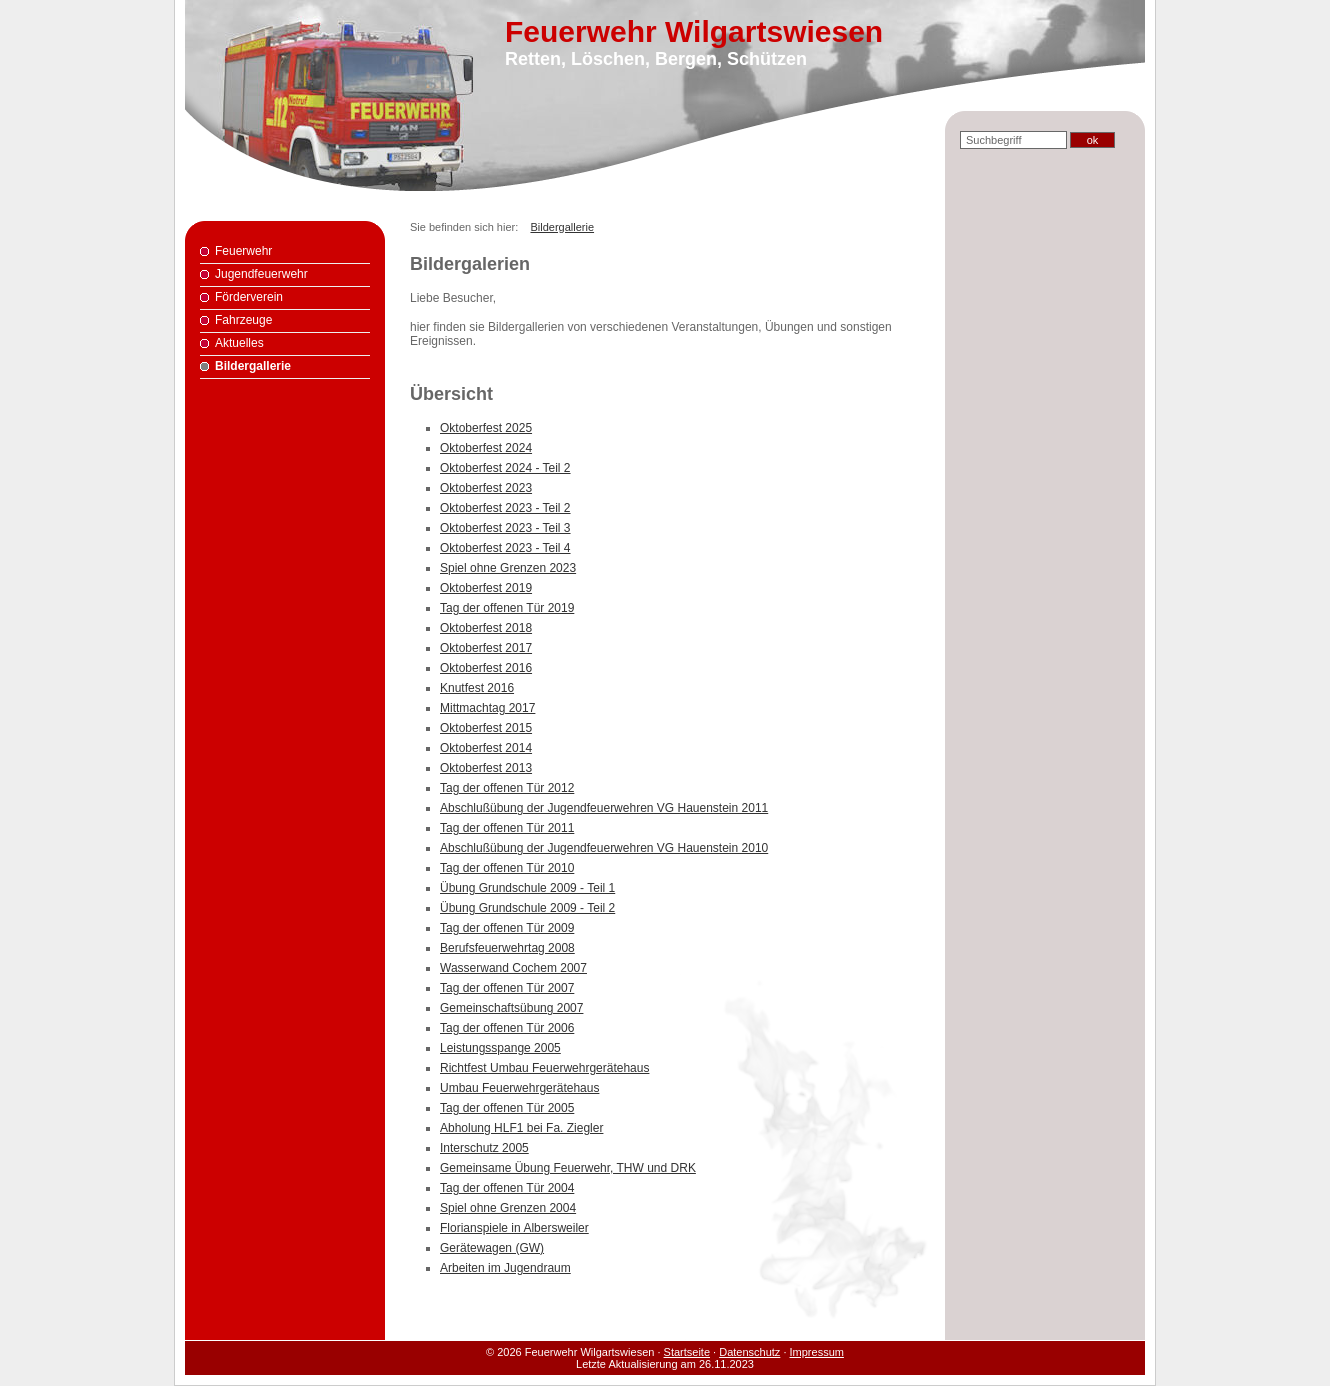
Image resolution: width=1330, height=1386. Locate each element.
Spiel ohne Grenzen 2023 (508, 568)
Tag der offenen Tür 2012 (507, 788)
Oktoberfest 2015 (486, 728)
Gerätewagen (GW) (492, 1248)
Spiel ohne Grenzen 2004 (508, 1208)
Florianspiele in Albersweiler (514, 1228)
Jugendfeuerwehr (261, 274)
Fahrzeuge (243, 320)
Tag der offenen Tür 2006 (507, 1028)
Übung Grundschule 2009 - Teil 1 (527, 888)
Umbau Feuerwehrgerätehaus (519, 1088)
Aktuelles (239, 343)
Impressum (817, 1352)
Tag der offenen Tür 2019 (507, 608)
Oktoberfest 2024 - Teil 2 (505, 468)
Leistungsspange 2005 (500, 1048)
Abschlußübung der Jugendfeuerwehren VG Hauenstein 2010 (604, 848)
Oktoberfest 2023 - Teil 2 (505, 508)
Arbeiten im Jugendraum (505, 1268)
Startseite (687, 1352)
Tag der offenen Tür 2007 (507, 988)
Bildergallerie (253, 366)
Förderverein (249, 297)
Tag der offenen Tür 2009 (507, 928)
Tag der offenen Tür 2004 (507, 1188)
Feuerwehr (243, 251)
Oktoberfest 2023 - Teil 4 (505, 548)
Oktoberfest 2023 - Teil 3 (505, 528)
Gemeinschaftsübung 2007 (511, 1008)
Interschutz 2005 (484, 1148)
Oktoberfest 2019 (486, 588)
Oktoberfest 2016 (486, 668)
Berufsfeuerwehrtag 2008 (507, 948)
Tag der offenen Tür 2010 (507, 868)
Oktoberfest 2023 (486, 488)
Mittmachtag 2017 (487, 708)
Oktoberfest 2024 (486, 448)
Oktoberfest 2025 (486, 428)
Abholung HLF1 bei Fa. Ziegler (521, 1128)
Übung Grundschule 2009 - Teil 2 (527, 908)
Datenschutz (749, 1352)
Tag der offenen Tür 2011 (507, 828)
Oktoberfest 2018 (486, 628)
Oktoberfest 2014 (486, 748)
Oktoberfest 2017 (486, 648)
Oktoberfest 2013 (486, 768)
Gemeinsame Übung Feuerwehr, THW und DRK (568, 1168)
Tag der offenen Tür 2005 (507, 1108)
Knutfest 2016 (477, 688)
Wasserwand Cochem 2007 (513, 968)
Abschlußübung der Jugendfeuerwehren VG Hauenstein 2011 (604, 808)
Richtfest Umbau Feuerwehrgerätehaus (544, 1068)
